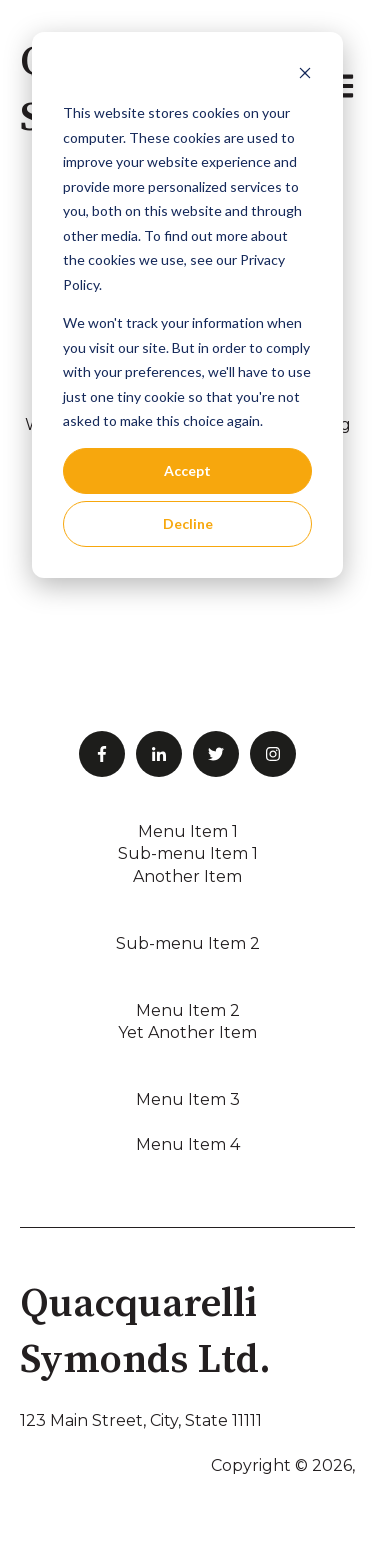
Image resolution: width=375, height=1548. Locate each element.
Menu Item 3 (188, 1099)
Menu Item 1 (188, 831)
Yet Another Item (187, 1032)
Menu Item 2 (188, 1010)
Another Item (187, 876)
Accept (187, 470)
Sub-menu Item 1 (188, 853)
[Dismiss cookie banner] (305, 75)
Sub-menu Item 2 (188, 943)
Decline (188, 523)
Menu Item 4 (188, 1144)
